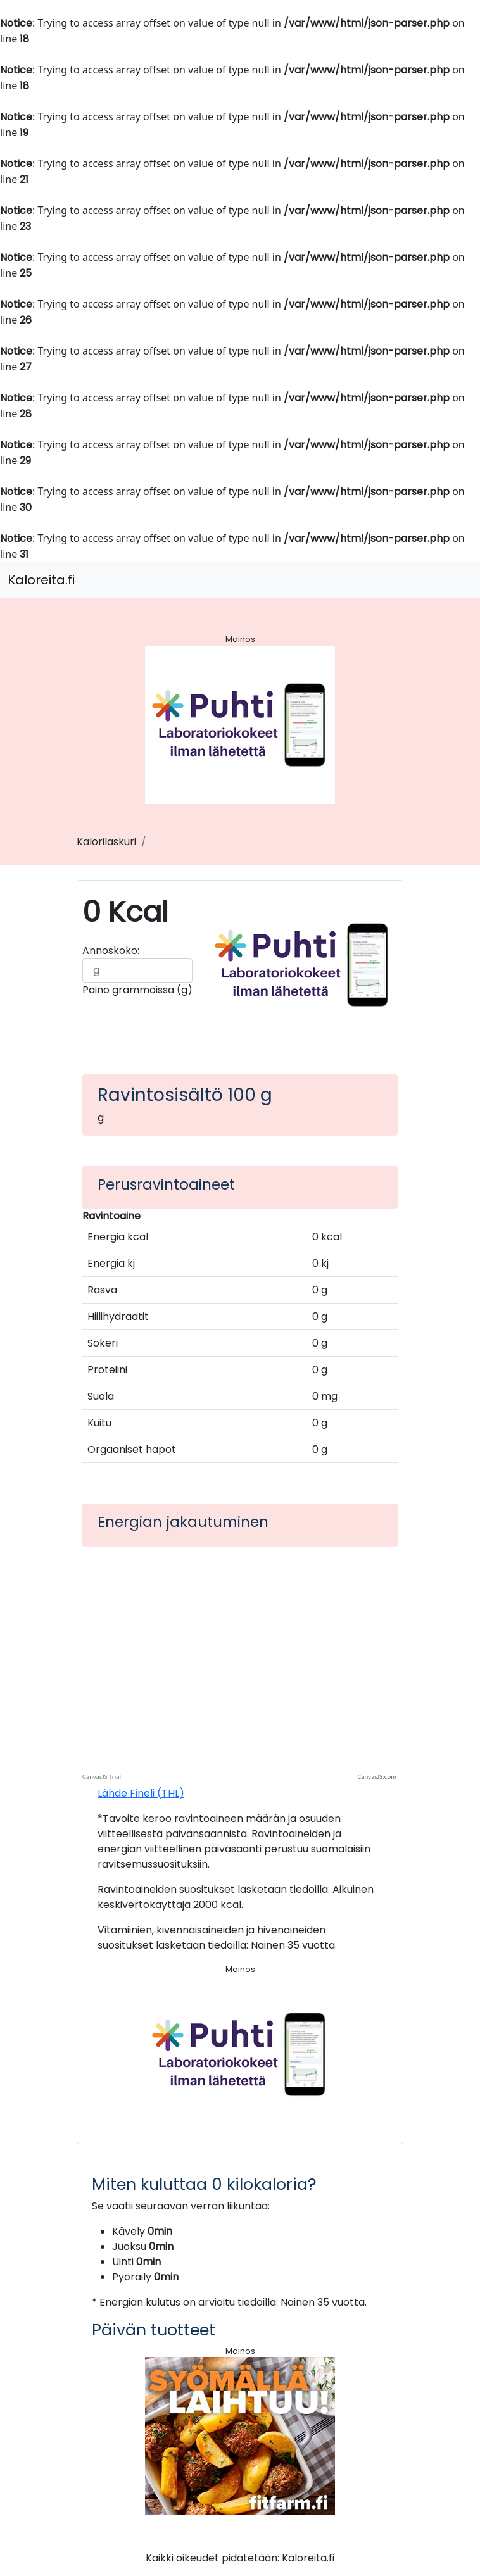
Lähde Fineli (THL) (141, 1793)
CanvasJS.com (376, 1777)
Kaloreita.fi (41, 580)
